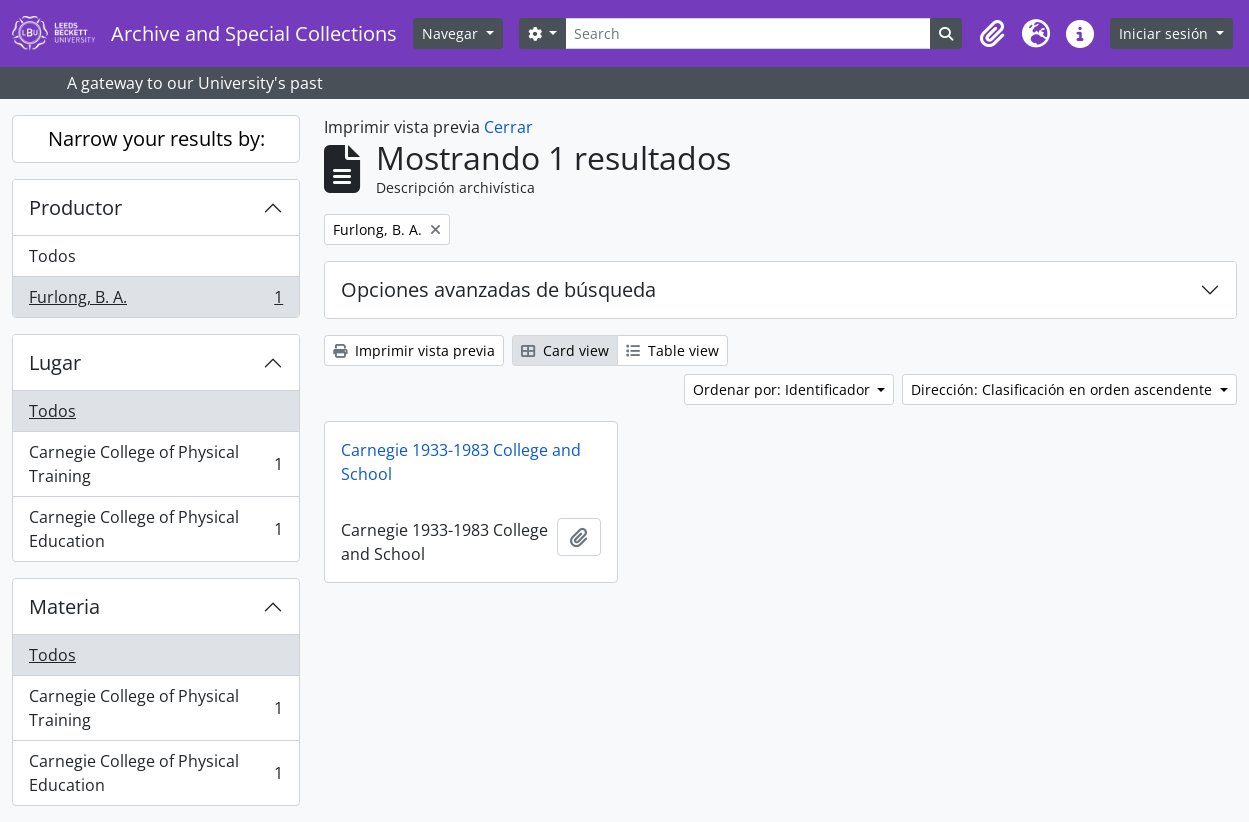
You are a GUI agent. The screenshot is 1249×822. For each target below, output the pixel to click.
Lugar (55, 362)
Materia (64, 606)
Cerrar (508, 127)
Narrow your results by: (156, 138)
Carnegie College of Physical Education (155, 529)
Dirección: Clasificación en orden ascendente (1063, 389)
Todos (52, 256)
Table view (672, 350)
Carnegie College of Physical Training (155, 464)
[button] (992, 34)
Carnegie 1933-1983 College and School (461, 462)
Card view (565, 350)
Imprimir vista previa (414, 350)
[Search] (748, 33)
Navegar (452, 33)
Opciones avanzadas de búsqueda (498, 289)
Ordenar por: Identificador (783, 389)
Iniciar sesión (1165, 33)
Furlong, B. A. (155, 301)
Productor (75, 207)
